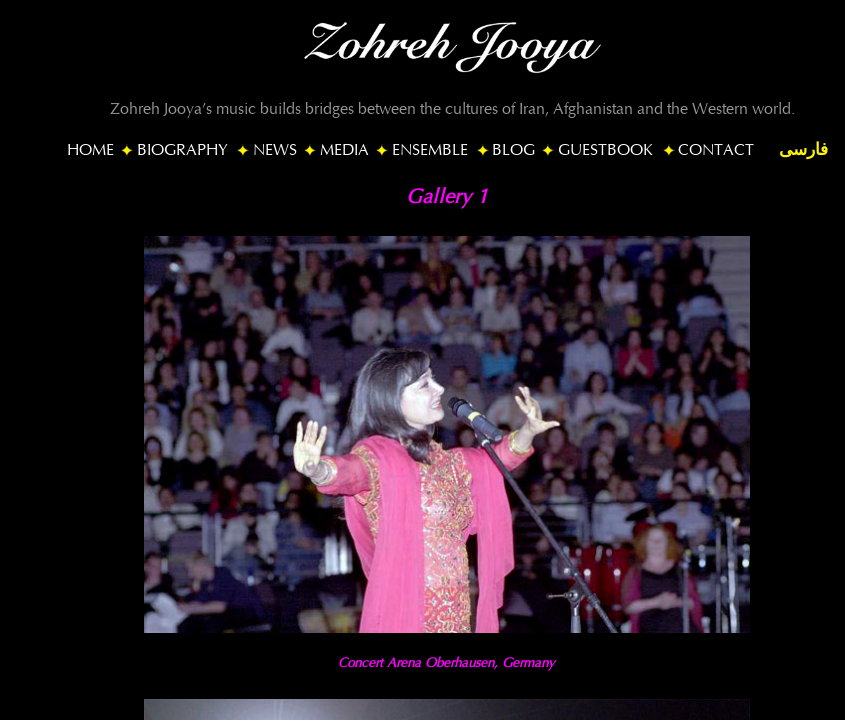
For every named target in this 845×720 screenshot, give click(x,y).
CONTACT (716, 150)
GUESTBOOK (605, 150)
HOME (90, 150)
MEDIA (344, 150)
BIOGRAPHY (182, 150)
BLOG (513, 150)
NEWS (275, 150)
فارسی (803, 149)
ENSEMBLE (430, 150)
